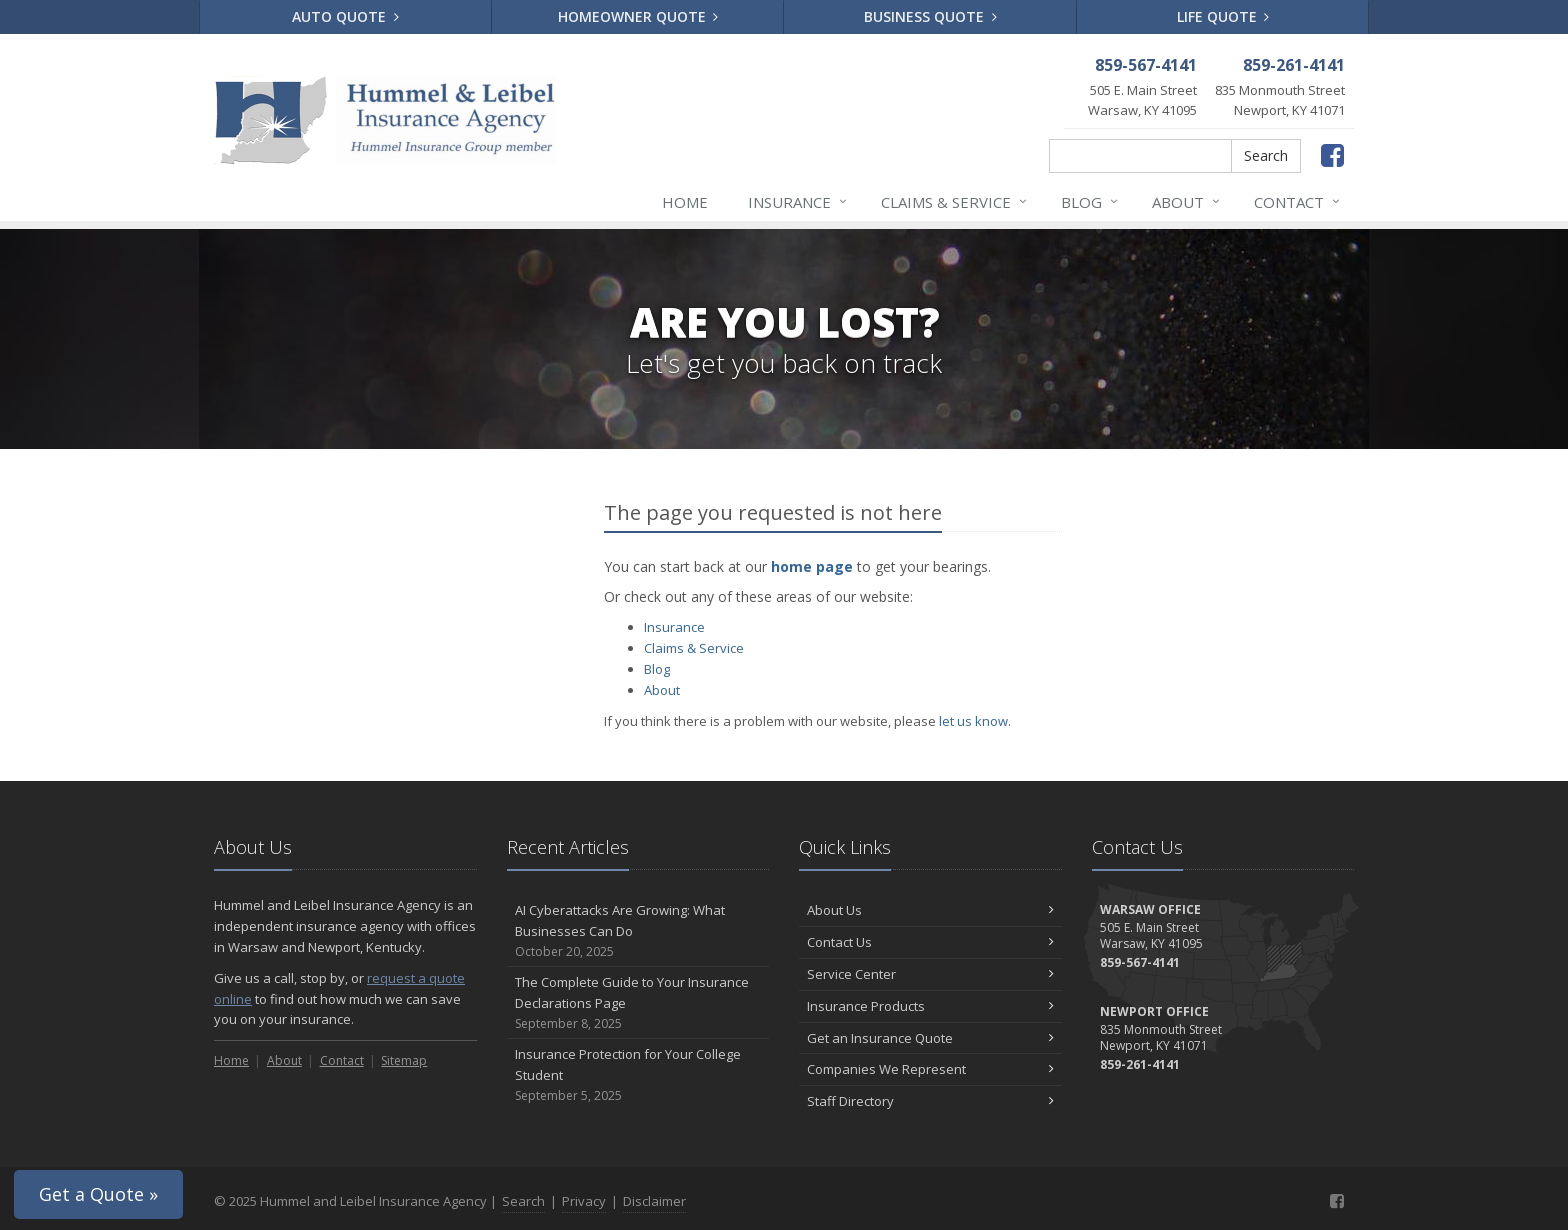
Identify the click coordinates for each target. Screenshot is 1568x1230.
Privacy (584, 1201)
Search (1266, 155)
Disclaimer (654, 1201)
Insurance (798, 202)
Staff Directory (930, 1101)
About (1187, 202)
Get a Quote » (98, 1194)
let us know (973, 721)
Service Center (930, 974)
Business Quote (930, 16)
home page (812, 566)
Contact (1298, 202)
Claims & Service (955, 202)
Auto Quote (345, 16)
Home (685, 202)
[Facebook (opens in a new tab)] (1332, 154)
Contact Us (930, 942)
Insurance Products (930, 1006)
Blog (1090, 202)
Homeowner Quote (638, 16)
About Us (930, 910)
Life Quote (1223, 16)
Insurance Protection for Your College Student (638, 1075)
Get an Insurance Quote (930, 1038)
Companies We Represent (930, 1069)
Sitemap (404, 1060)
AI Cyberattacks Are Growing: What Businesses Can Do (638, 931)
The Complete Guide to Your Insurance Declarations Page (638, 1003)
